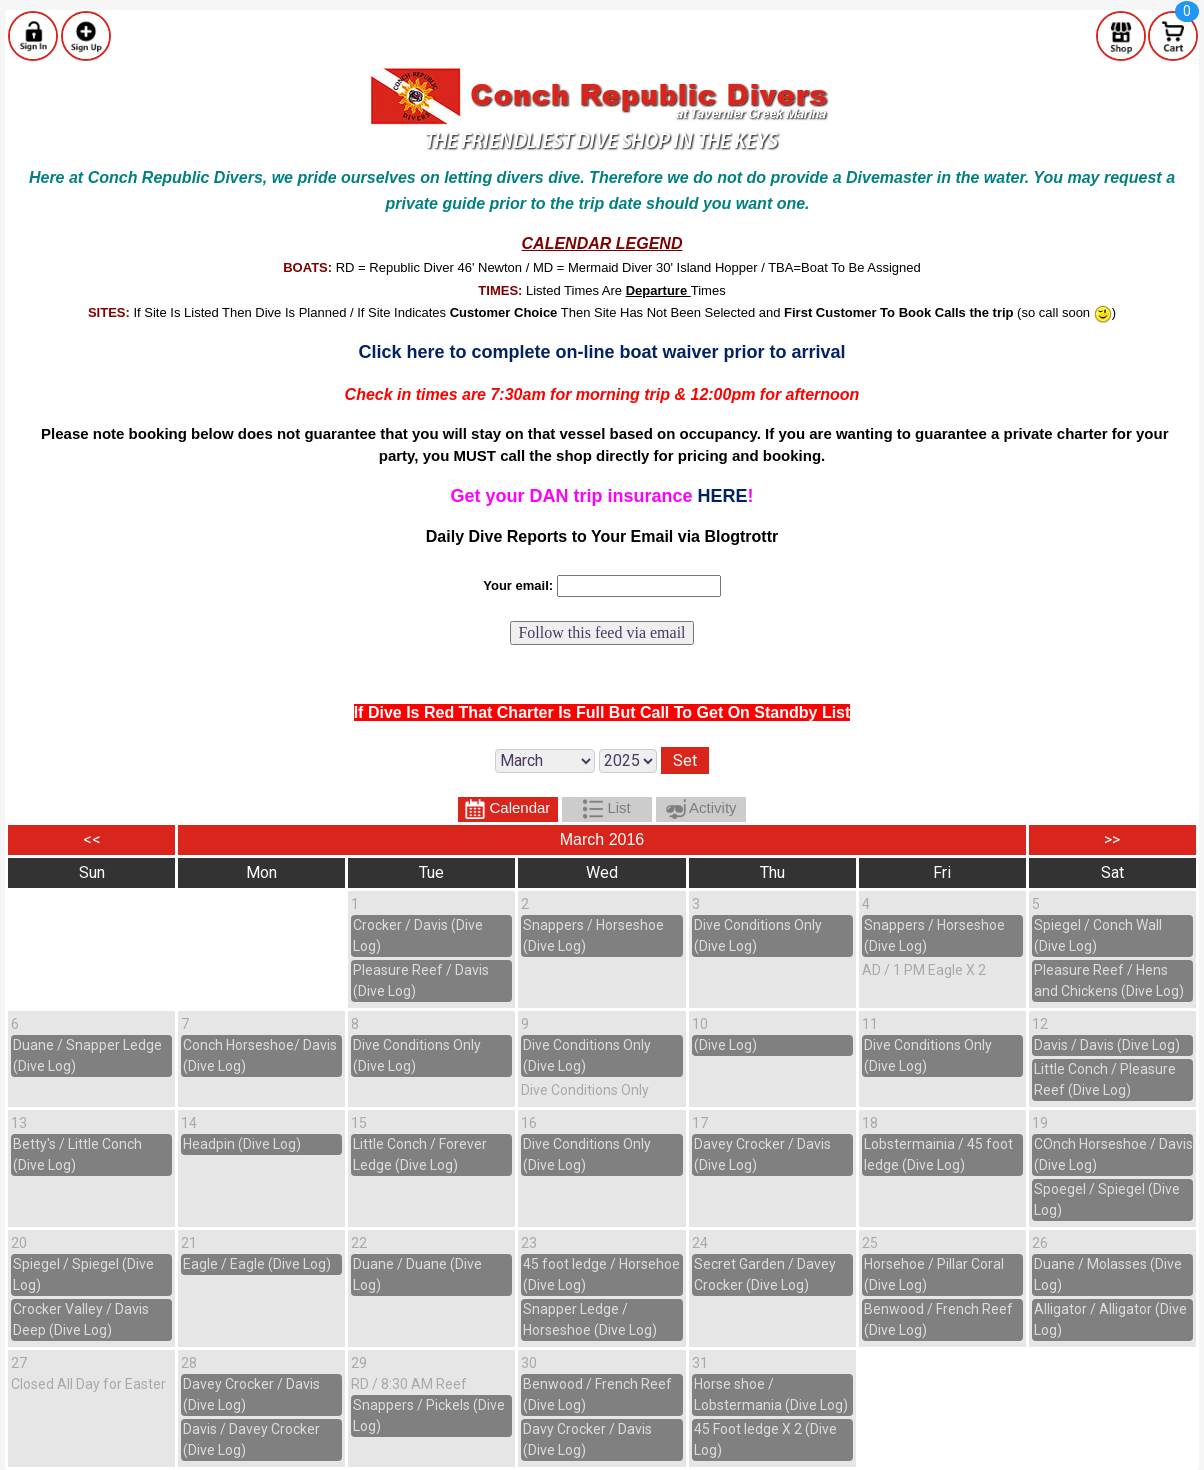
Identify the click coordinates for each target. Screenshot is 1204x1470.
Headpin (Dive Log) (242, 1144)
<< (92, 839)
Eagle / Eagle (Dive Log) (257, 1264)
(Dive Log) (725, 1045)
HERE (723, 496)
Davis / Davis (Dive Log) (1107, 1045)
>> (1112, 839)
